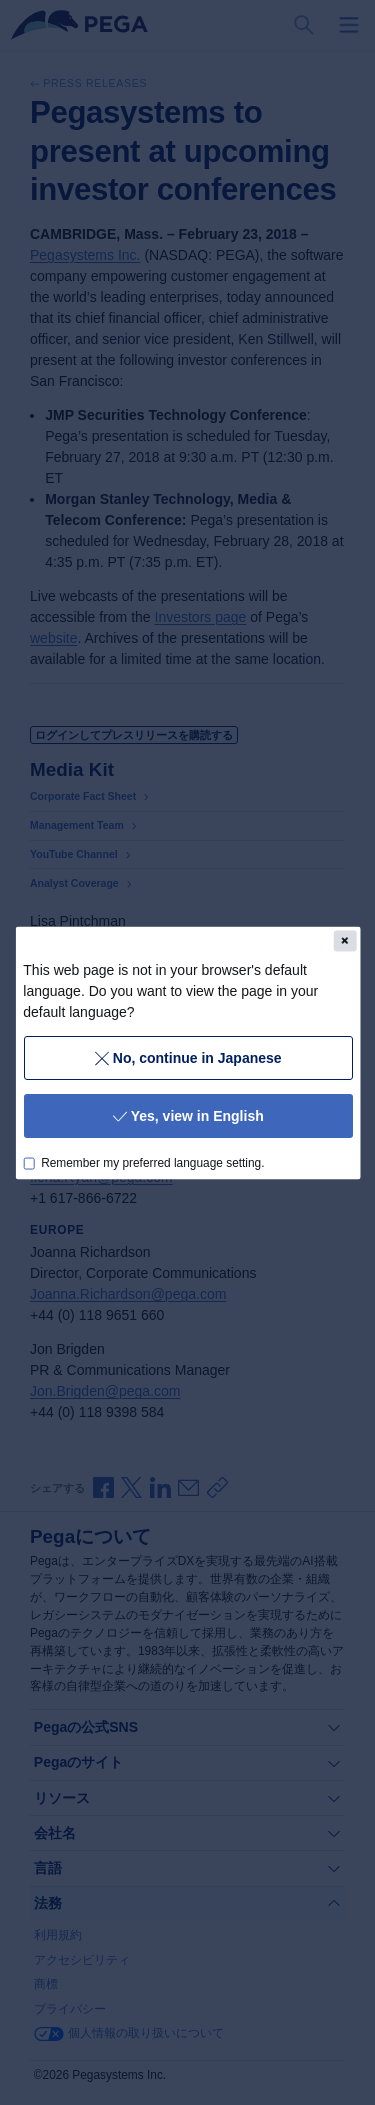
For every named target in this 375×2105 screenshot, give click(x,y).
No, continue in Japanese (187, 1057)
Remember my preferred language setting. (152, 1162)
